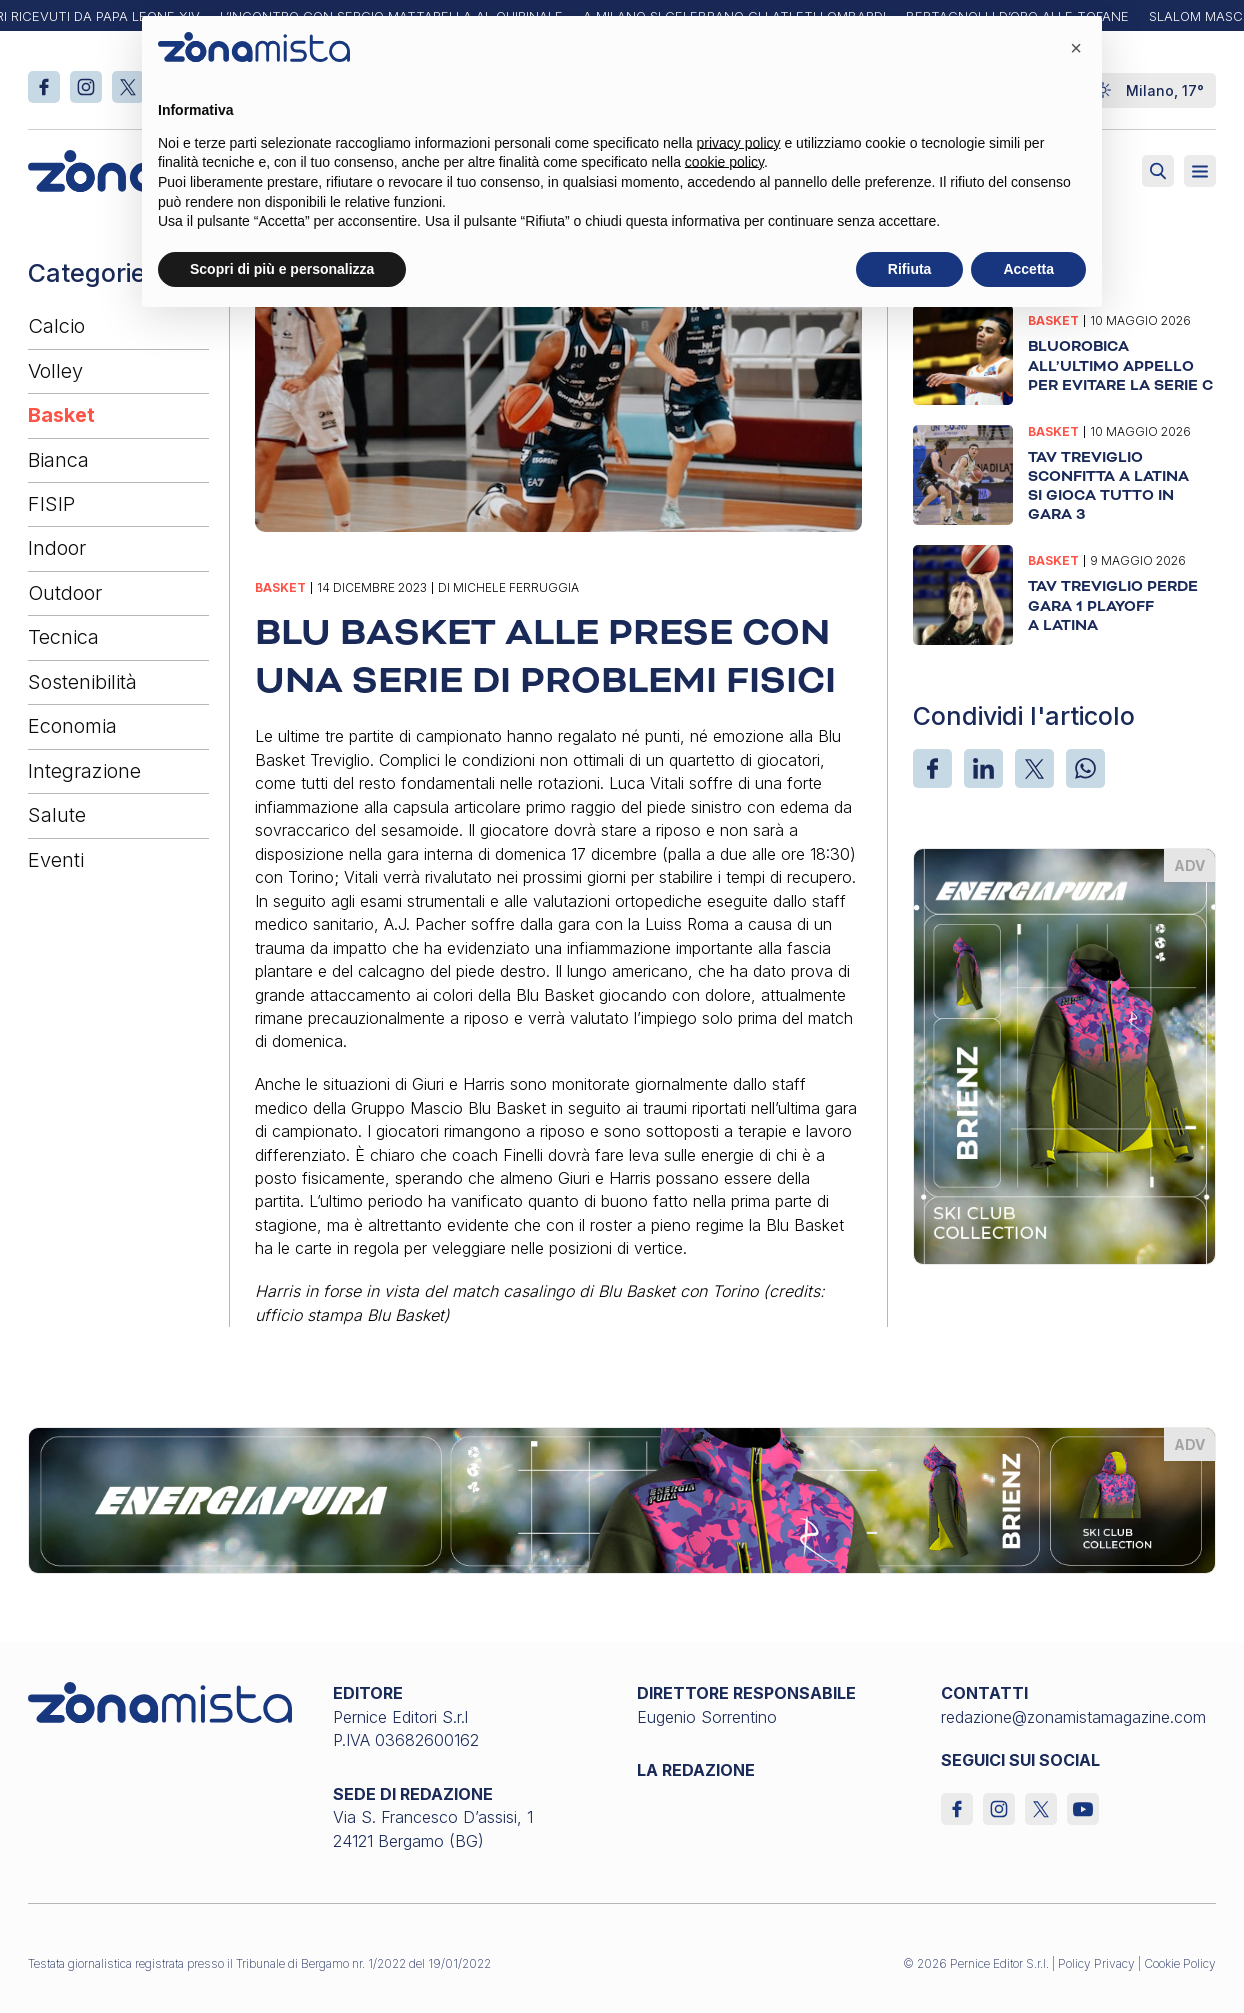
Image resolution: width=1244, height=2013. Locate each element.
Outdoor (65, 593)
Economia (72, 726)
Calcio (56, 326)
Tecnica (63, 637)
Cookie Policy (1180, 1963)
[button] (1076, 48)
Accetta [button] (1028, 269)
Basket (61, 415)
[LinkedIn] (983, 768)
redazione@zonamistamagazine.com (1073, 1717)
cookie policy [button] (724, 162)
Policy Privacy (1096, 1963)
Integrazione (84, 771)
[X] (1034, 768)
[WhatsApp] (1085, 768)
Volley (55, 371)
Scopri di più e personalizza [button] (282, 269)
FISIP (51, 504)
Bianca (58, 460)
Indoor (57, 548)
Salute (57, 815)
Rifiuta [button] (910, 269)
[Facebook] (932, 768)
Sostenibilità (82, 682)
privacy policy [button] (739, 143)
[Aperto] (1200, 171)
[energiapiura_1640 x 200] (621, 1499)
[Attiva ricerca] (1158, 171)
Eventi (56, 860)
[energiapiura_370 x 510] (1064, 1054)
